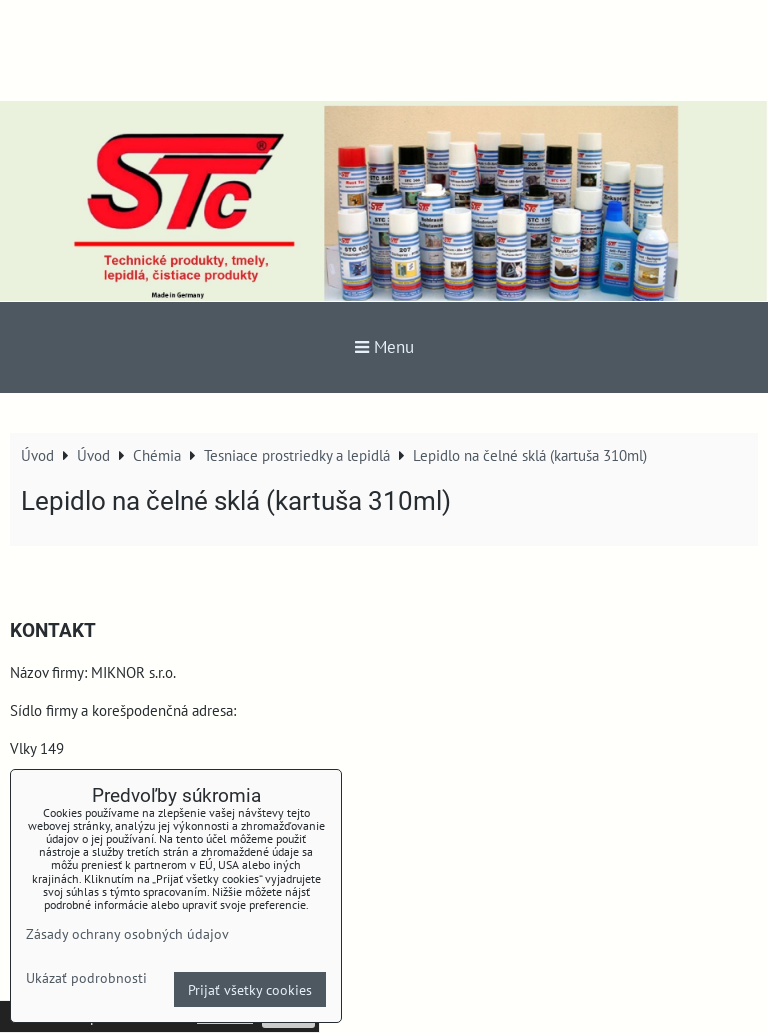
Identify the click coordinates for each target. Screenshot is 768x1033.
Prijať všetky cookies (250, 989)
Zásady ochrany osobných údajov (127, 933)
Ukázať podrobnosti (86, 978)
